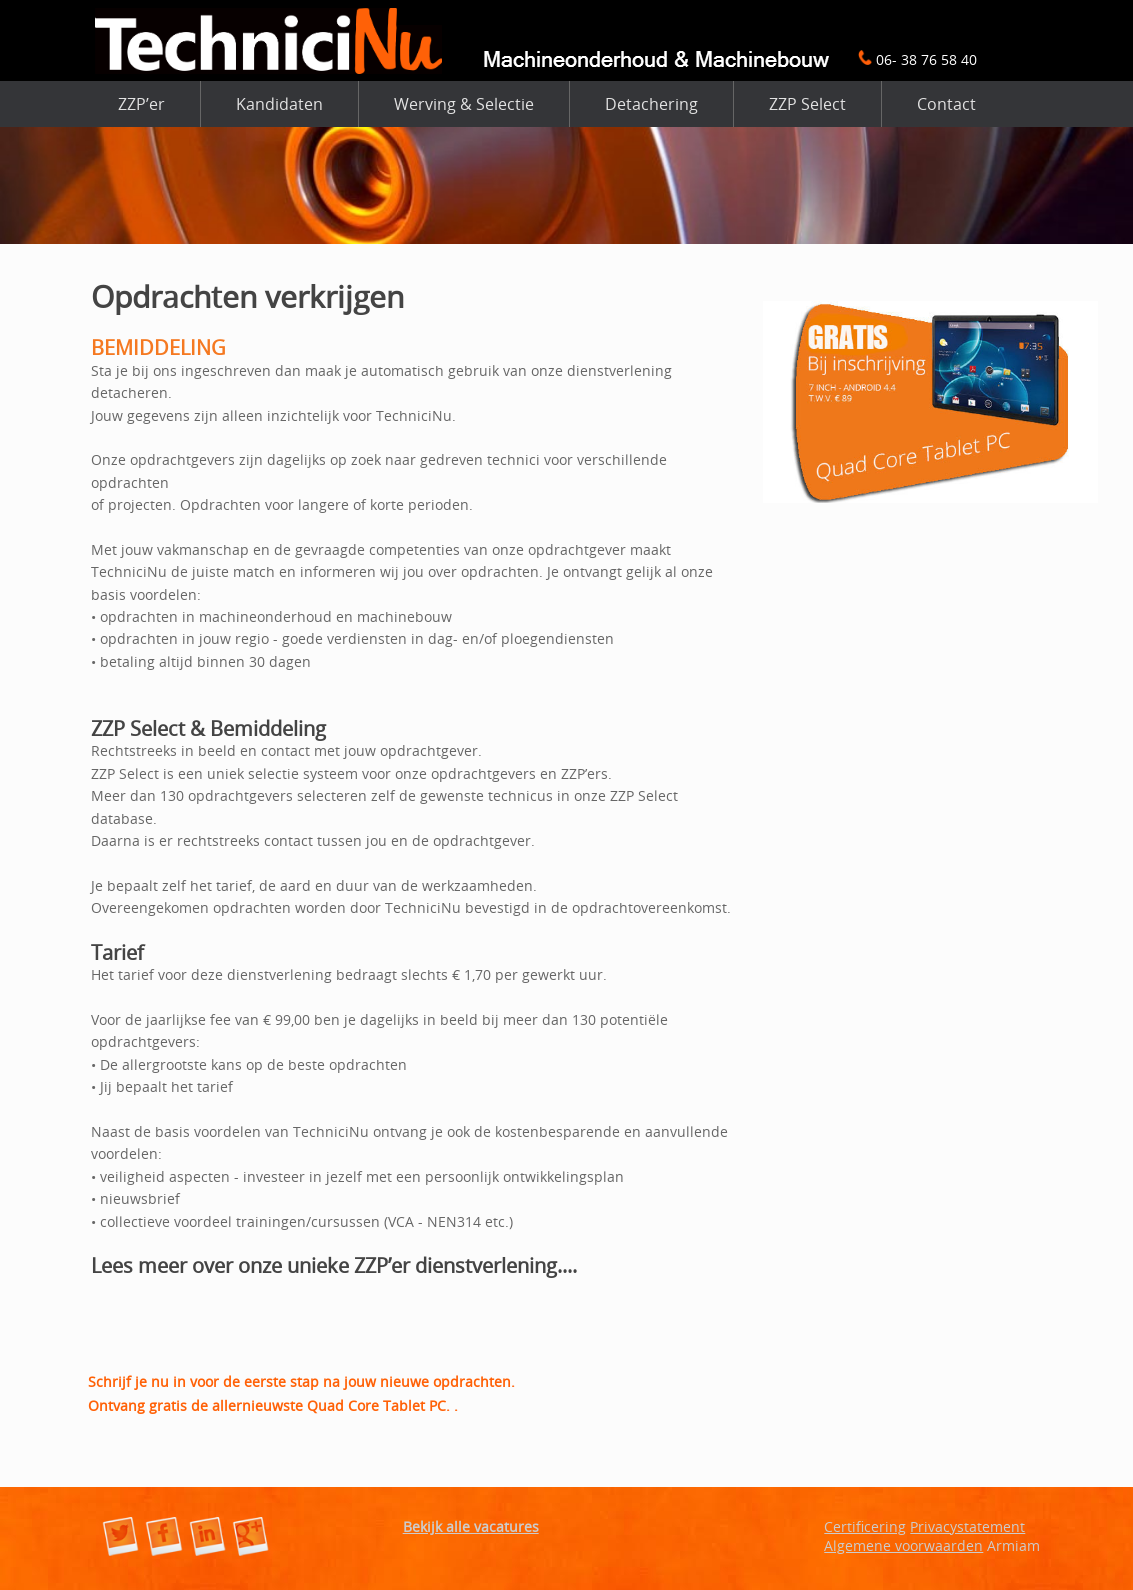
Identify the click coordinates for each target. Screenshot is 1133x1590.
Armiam (1013, 1545)
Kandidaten (279, 104)
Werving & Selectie (464, 104)
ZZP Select (807, 104)
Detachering (651, 104)
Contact (946, 104)
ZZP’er (141, 104)
